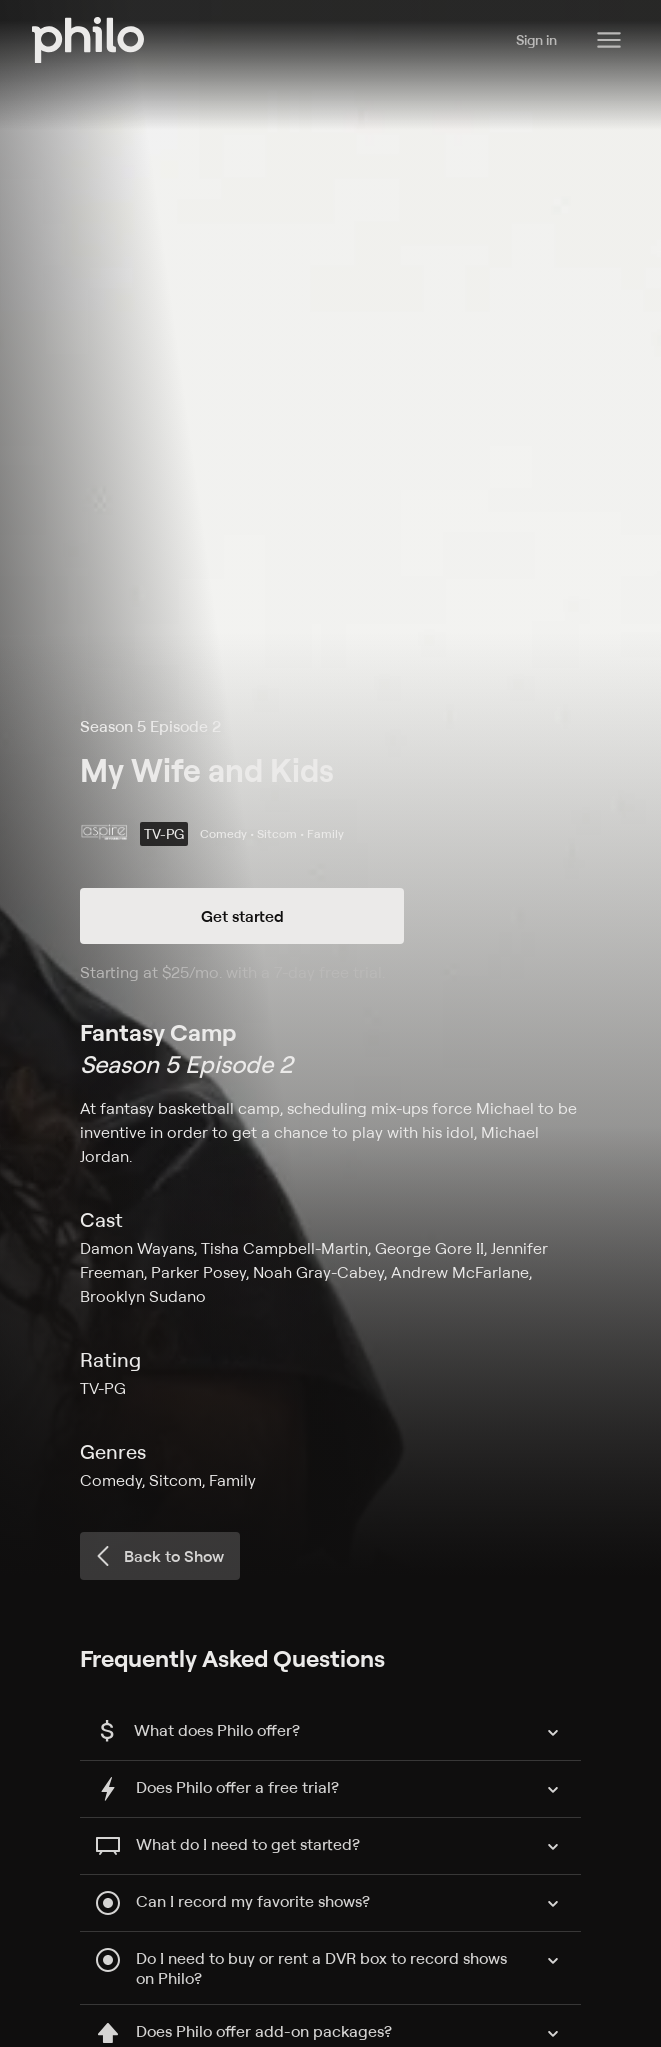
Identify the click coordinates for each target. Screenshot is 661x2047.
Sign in (536, 39)
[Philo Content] (609, 40)
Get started (242, 916)
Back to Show (158, 1556)
